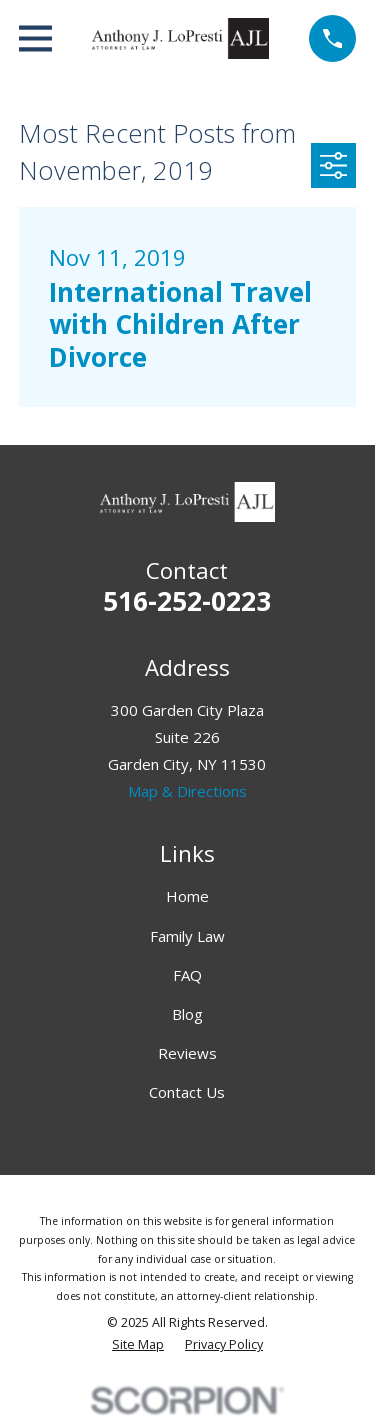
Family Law (187, 936)
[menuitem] (138, 1345)
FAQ (187, 975)
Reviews (187, 1053)
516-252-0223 (187, 600)
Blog (187, 1014)
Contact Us (187, 1092)
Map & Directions (187, 791)
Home (187, 896)
